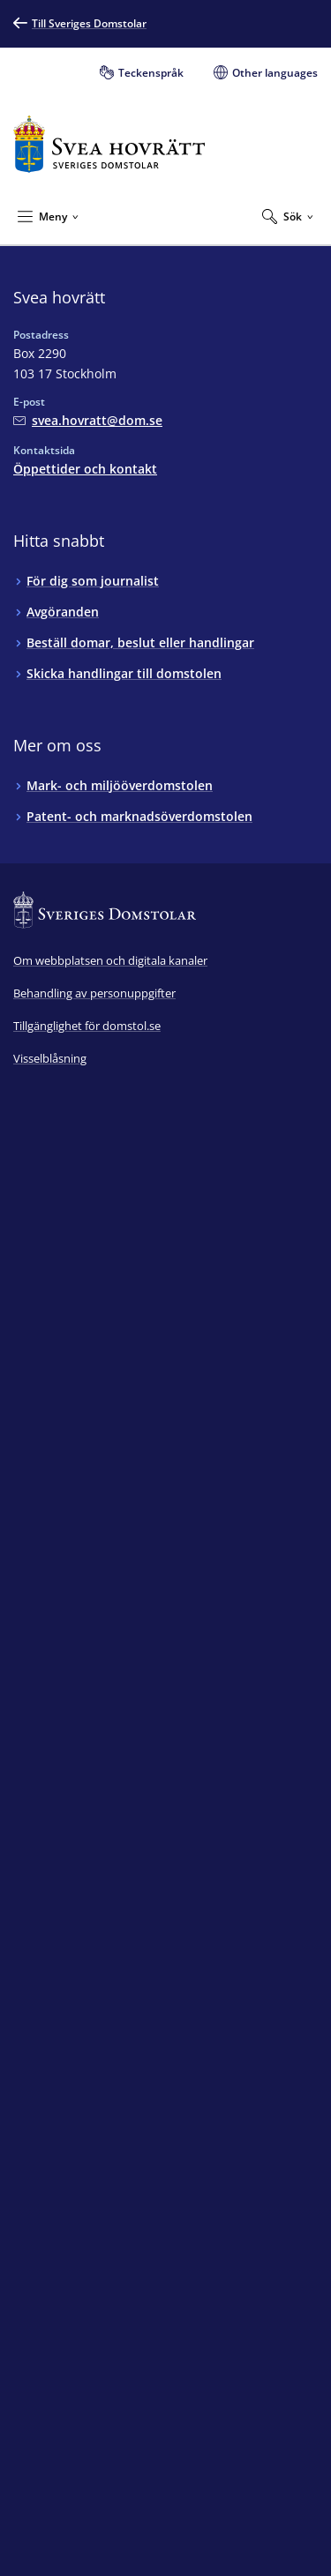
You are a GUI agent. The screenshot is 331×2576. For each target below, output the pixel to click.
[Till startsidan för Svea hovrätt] (109, 144)
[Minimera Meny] (48, 216)
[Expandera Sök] (287, 216)
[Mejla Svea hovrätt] (87, 420)
